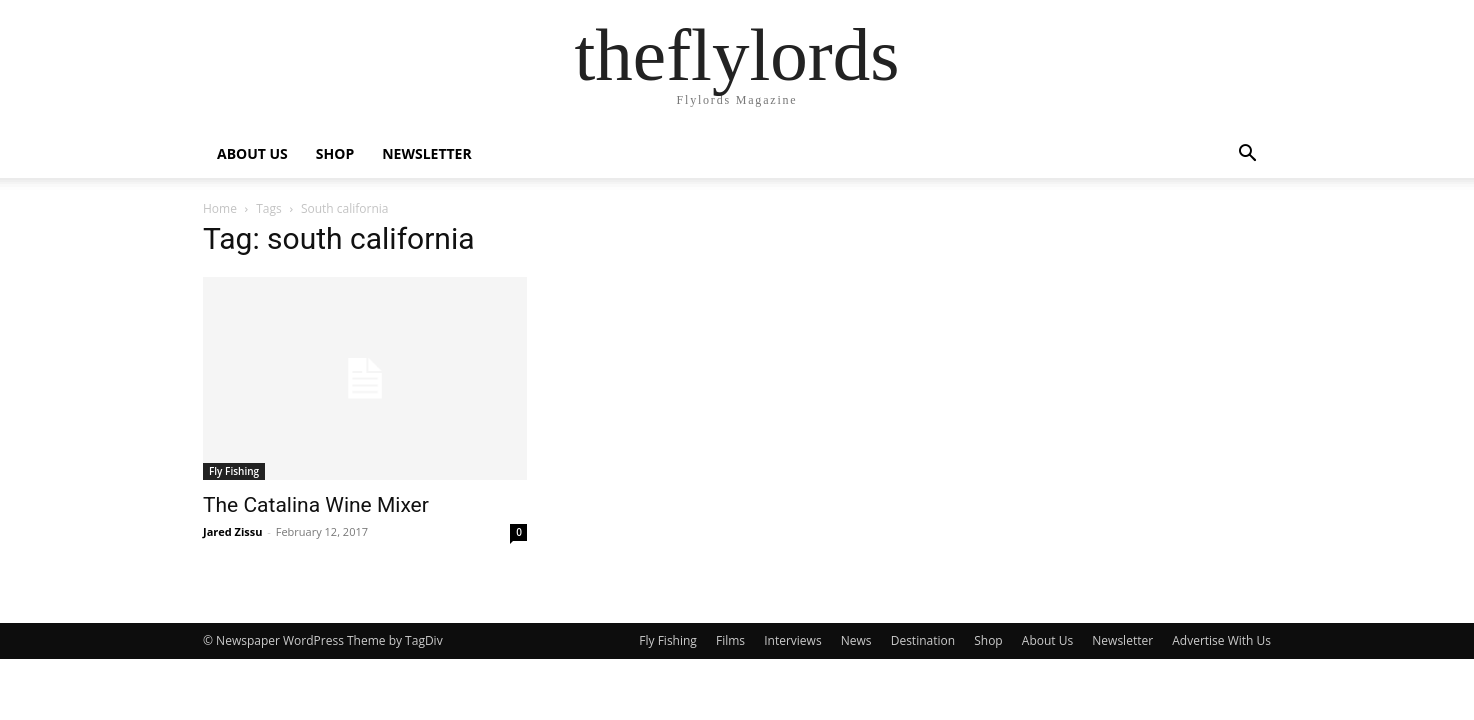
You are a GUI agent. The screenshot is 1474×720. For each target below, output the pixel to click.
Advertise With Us (1221, 640)
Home (220, 208)
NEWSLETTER (427, 153)
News (856, 640)
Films (730, 640)
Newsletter (1122, 640)
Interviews (792, 640)
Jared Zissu (233, 531)
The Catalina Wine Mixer (316, 505)
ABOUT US (252, 153)
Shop (988, 640)
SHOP (335, 153)
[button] (1247, 155)
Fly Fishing (234, 471)
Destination (923, 640)
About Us (1047, 640)
